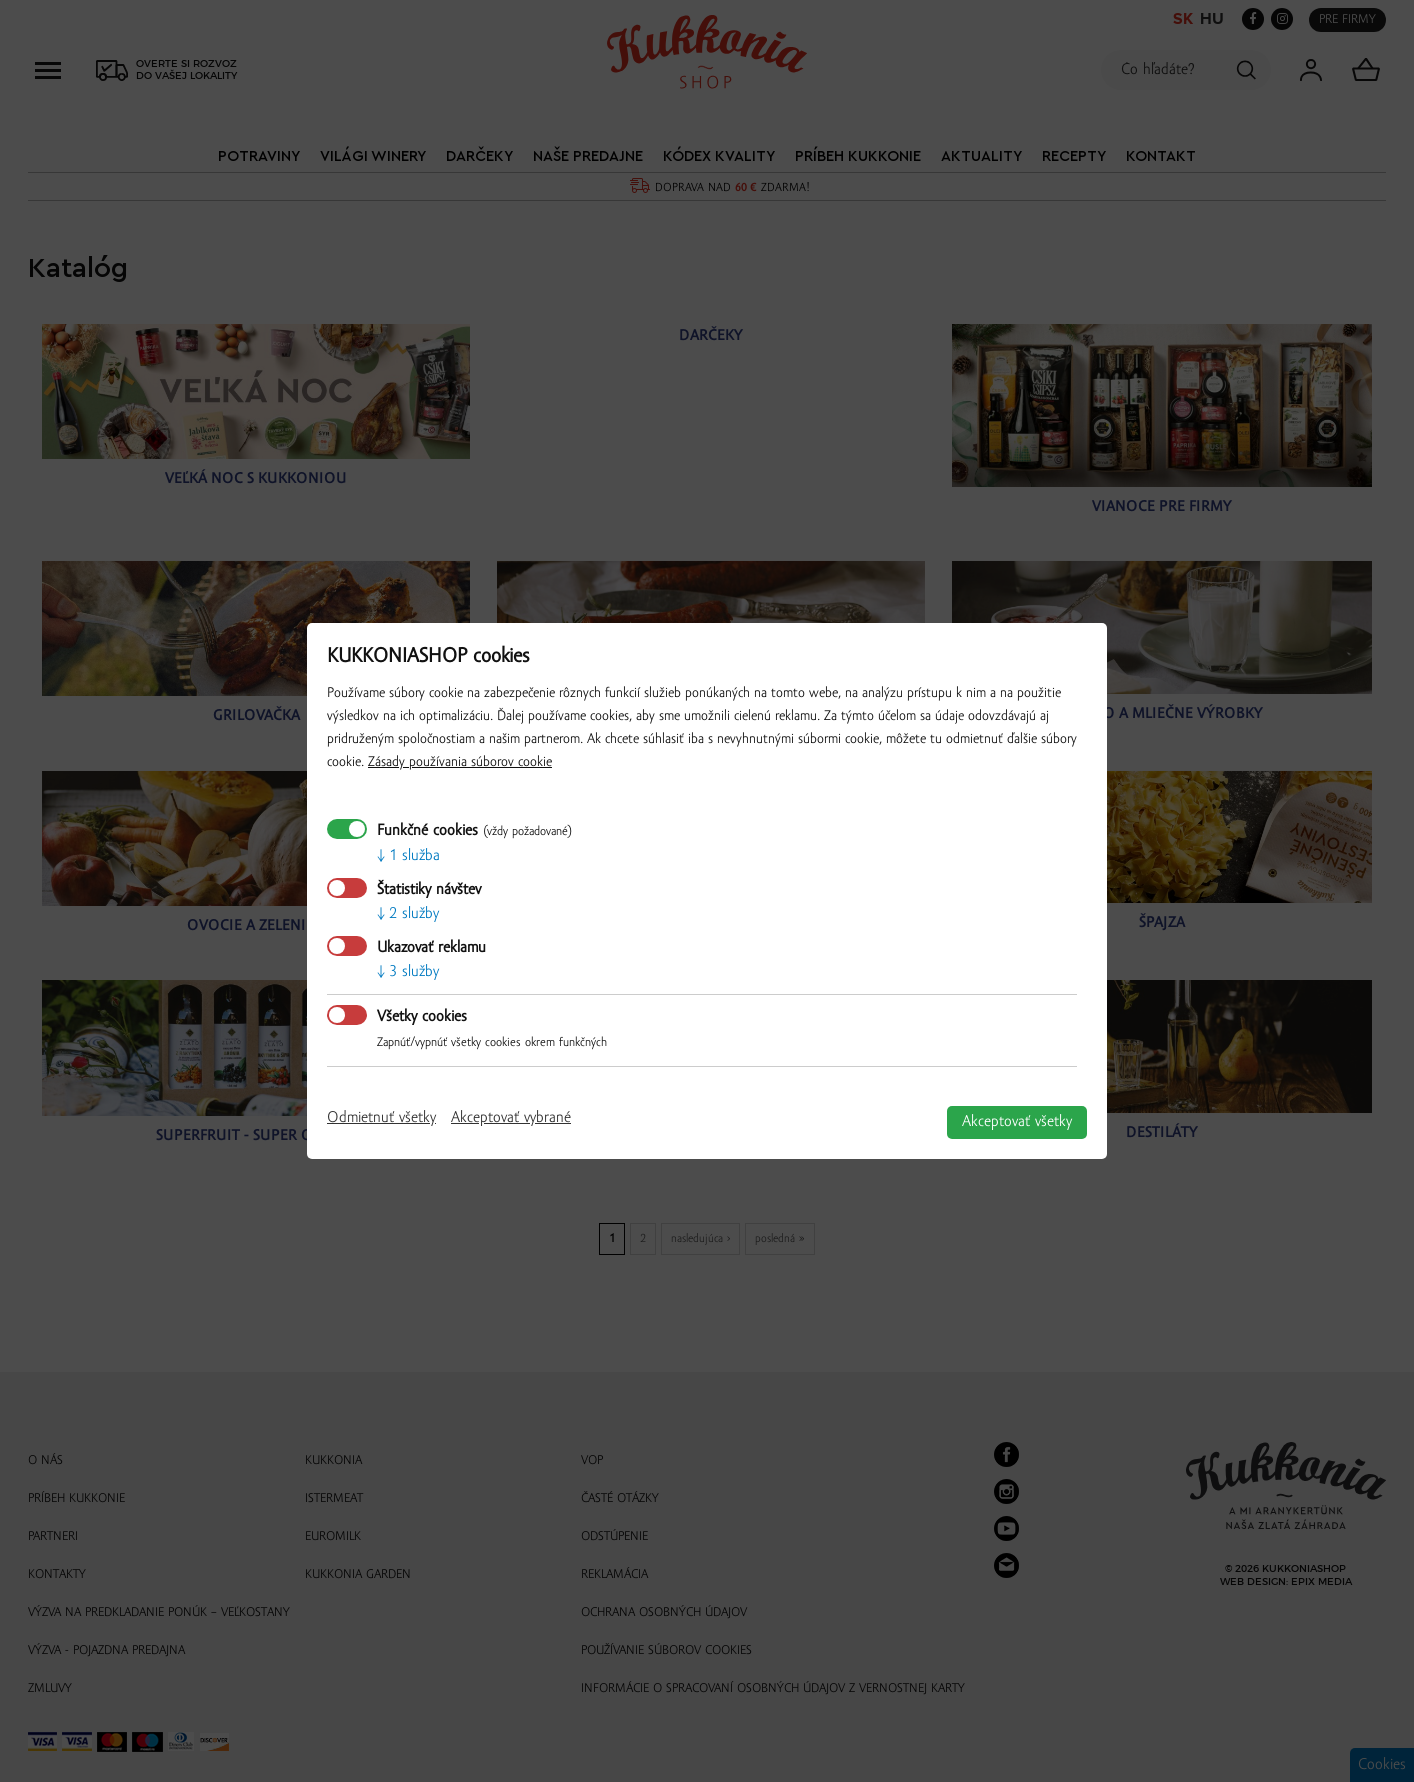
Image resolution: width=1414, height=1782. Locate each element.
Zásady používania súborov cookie (460, 762)
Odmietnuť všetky (381, 1118)
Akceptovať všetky (1017, 1122)
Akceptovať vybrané (511, 1118)
